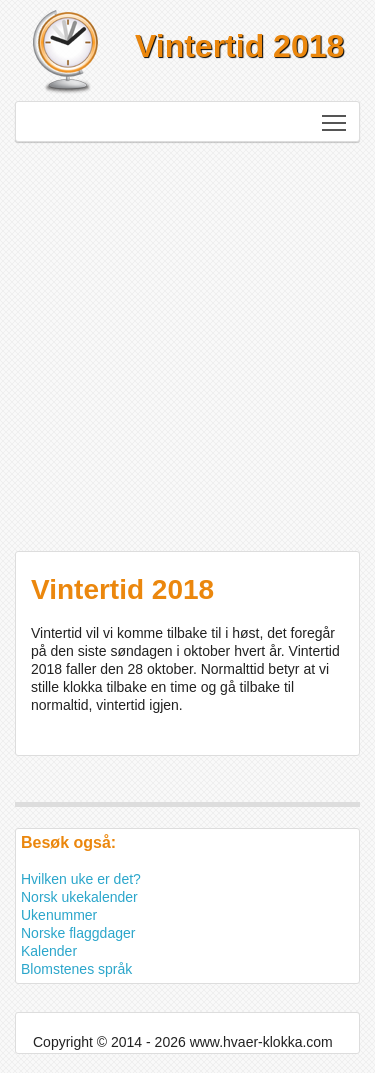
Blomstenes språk (76, 969)
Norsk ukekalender (79, 897)
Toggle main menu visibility (335, 116)
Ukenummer (59, 915)
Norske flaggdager (78, 933)
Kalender (49, 951)
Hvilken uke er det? (81, 879)
